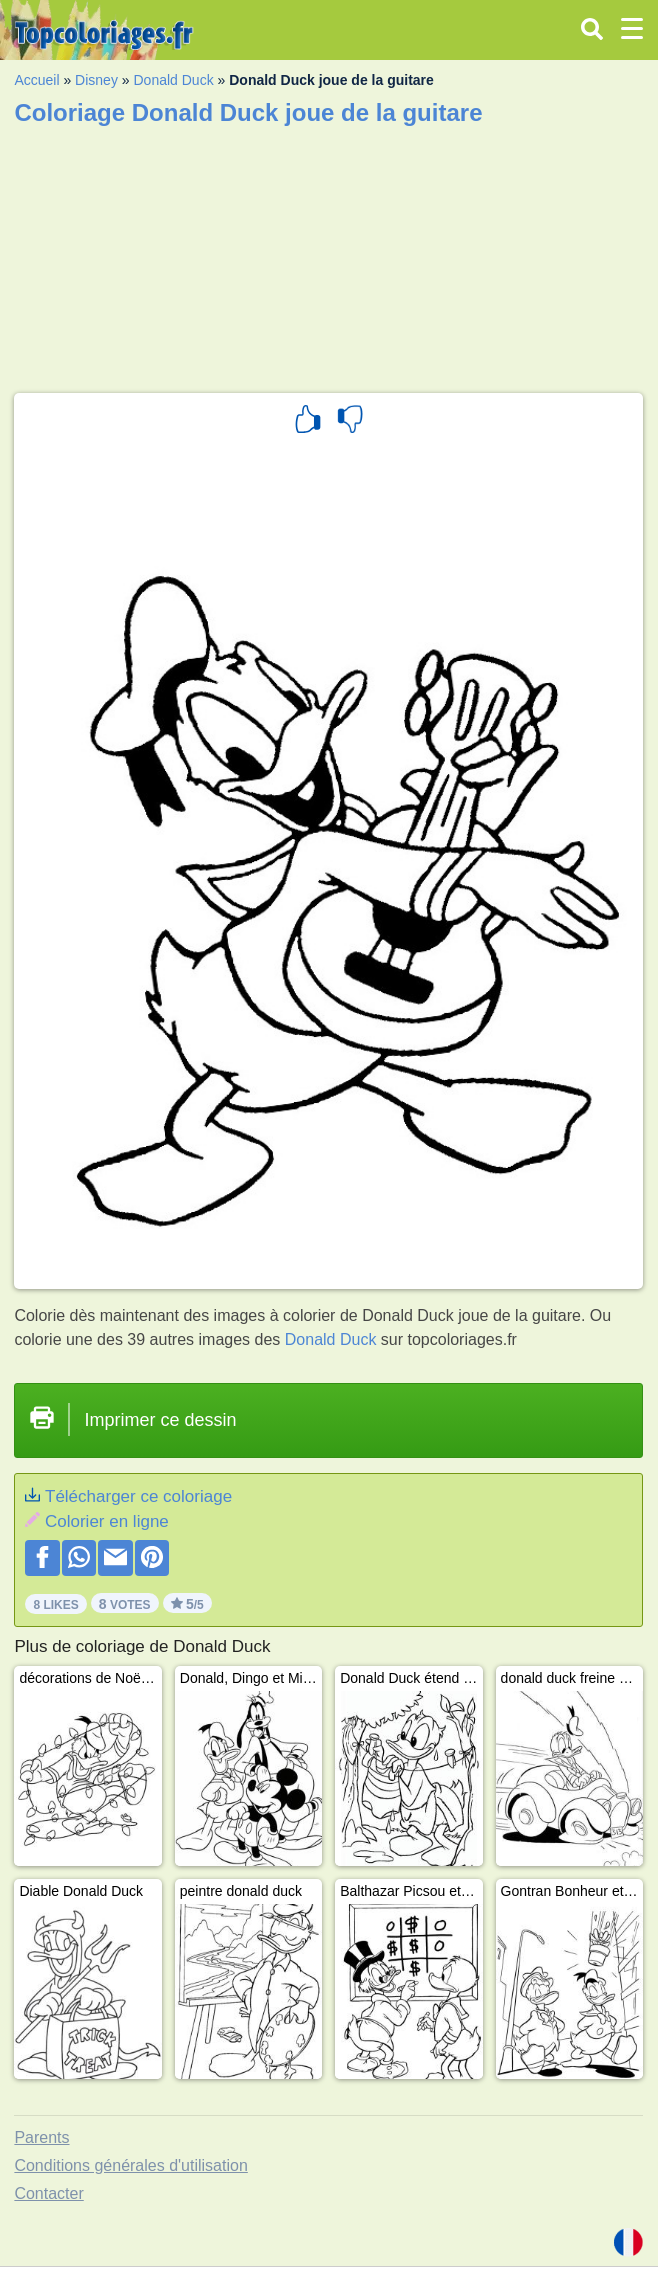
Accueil (36, 80)
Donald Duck (173, 80)
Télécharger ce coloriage (138, 1496)
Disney (96, 80)
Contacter (48, 2193)
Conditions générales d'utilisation (130, 2165)
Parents (41, 2137)
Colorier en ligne (107, 1521)
